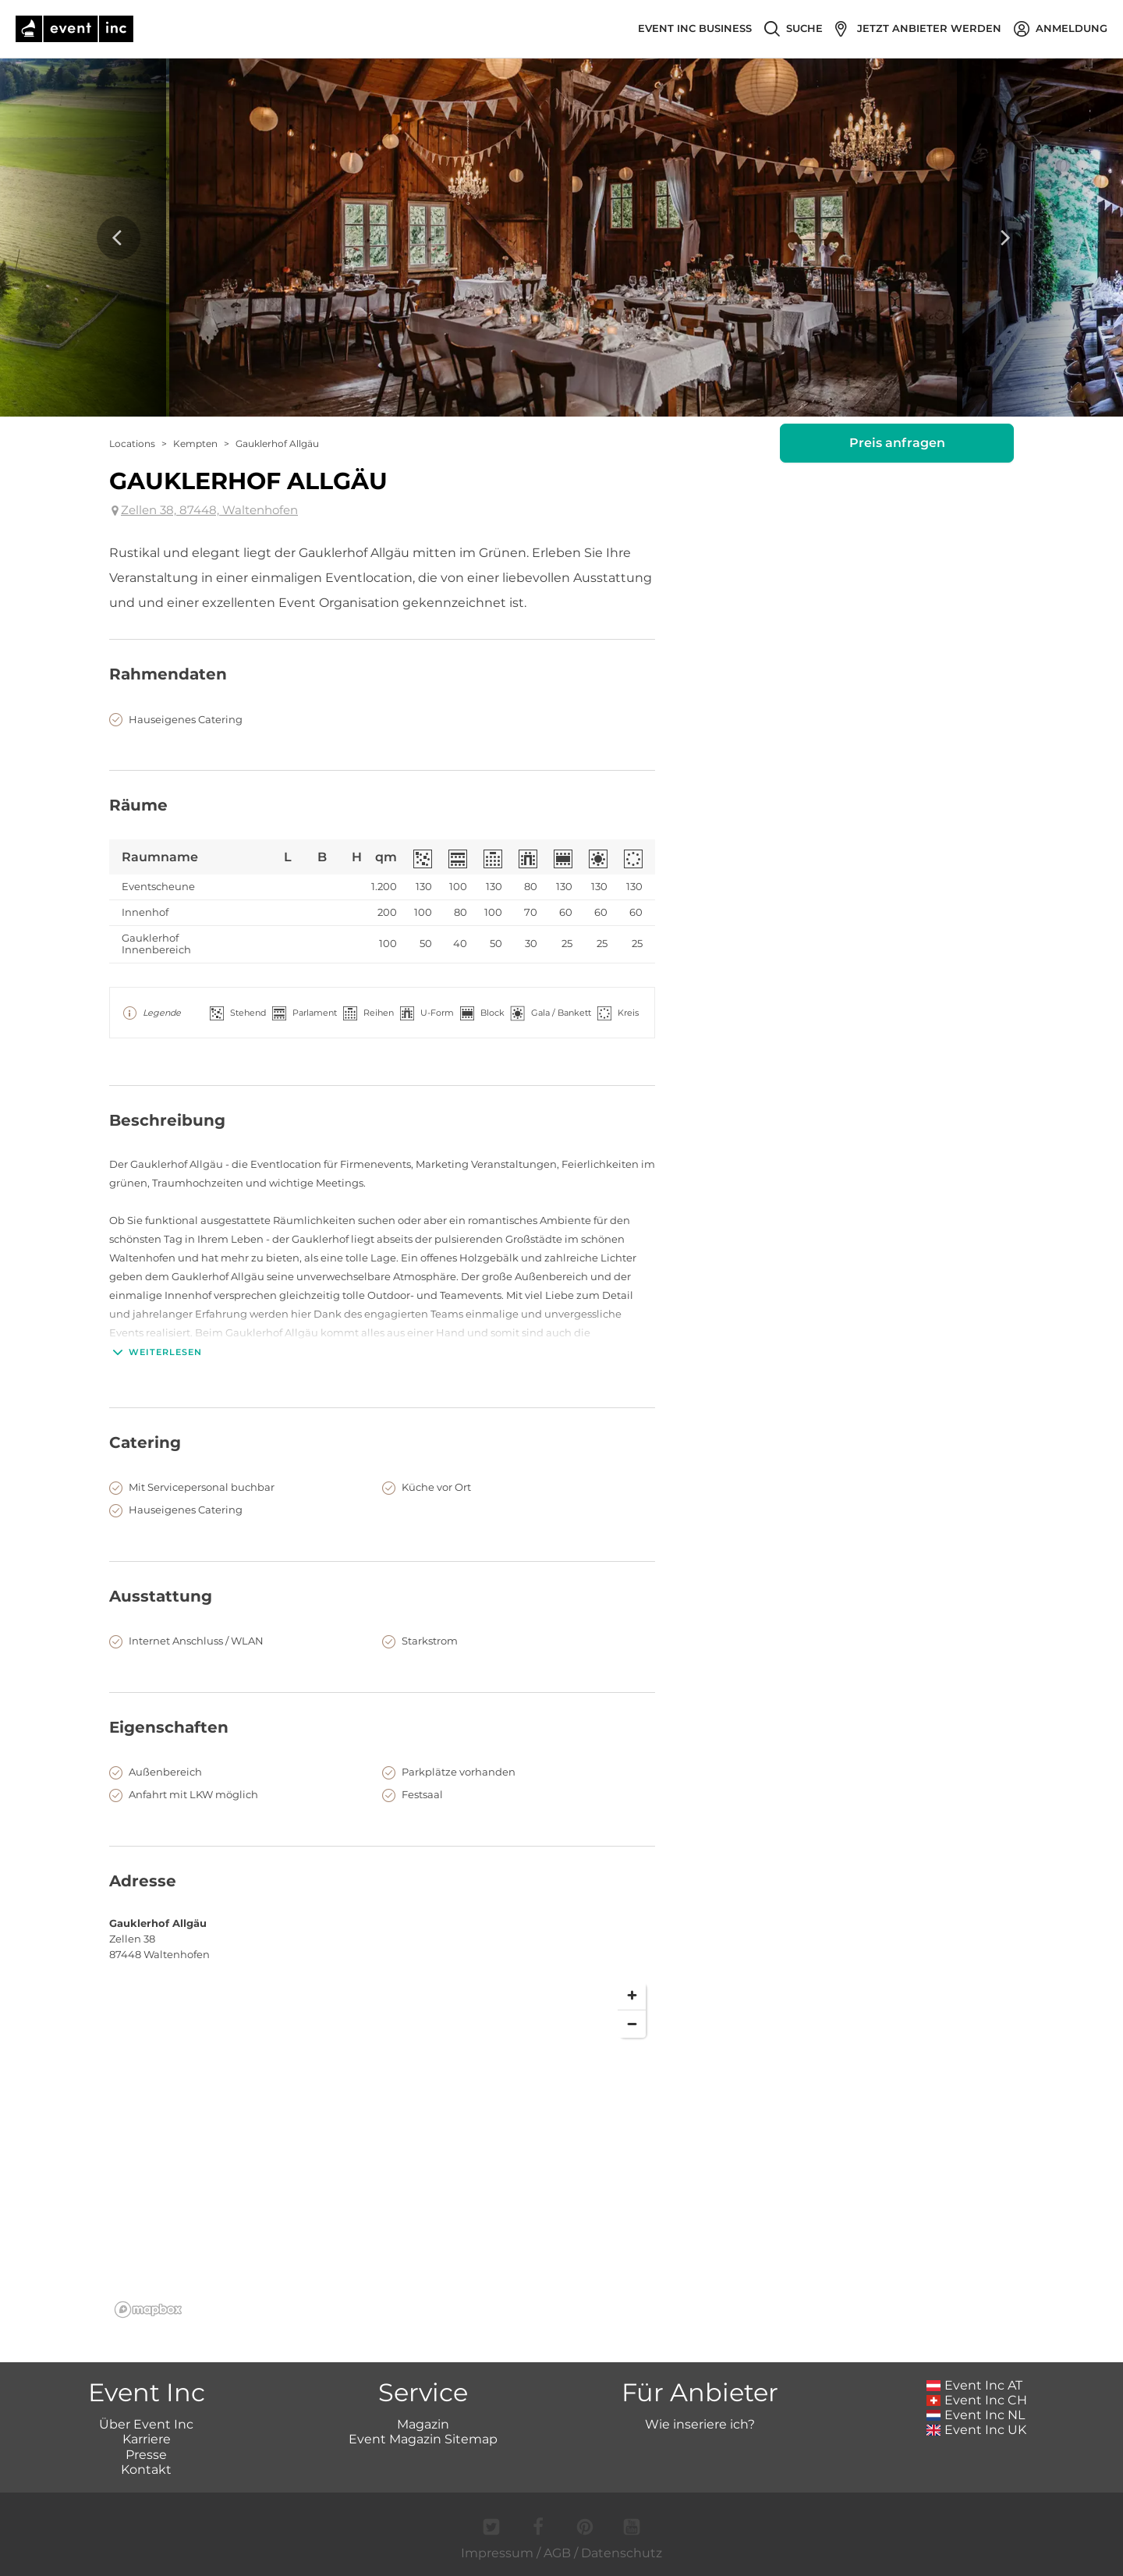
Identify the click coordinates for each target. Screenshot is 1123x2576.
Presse (146, 2454)
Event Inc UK (976, 2429)
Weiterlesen (155, 1352)
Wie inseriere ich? (700, 2424)
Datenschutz (621, 2553)
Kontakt (146, 2469)
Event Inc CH (977, 2400)
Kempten (195, 443)
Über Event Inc (146, 2424)
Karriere (146, 2439)
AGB (557, 2553)
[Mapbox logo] (148, 2310)
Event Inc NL (976, 2414)
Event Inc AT (974, 2385)
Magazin (423, 2424)
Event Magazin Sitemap (423, 2439)
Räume (138, 805)
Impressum (497, 2553)
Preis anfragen (897, 442)
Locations (132, 443)
